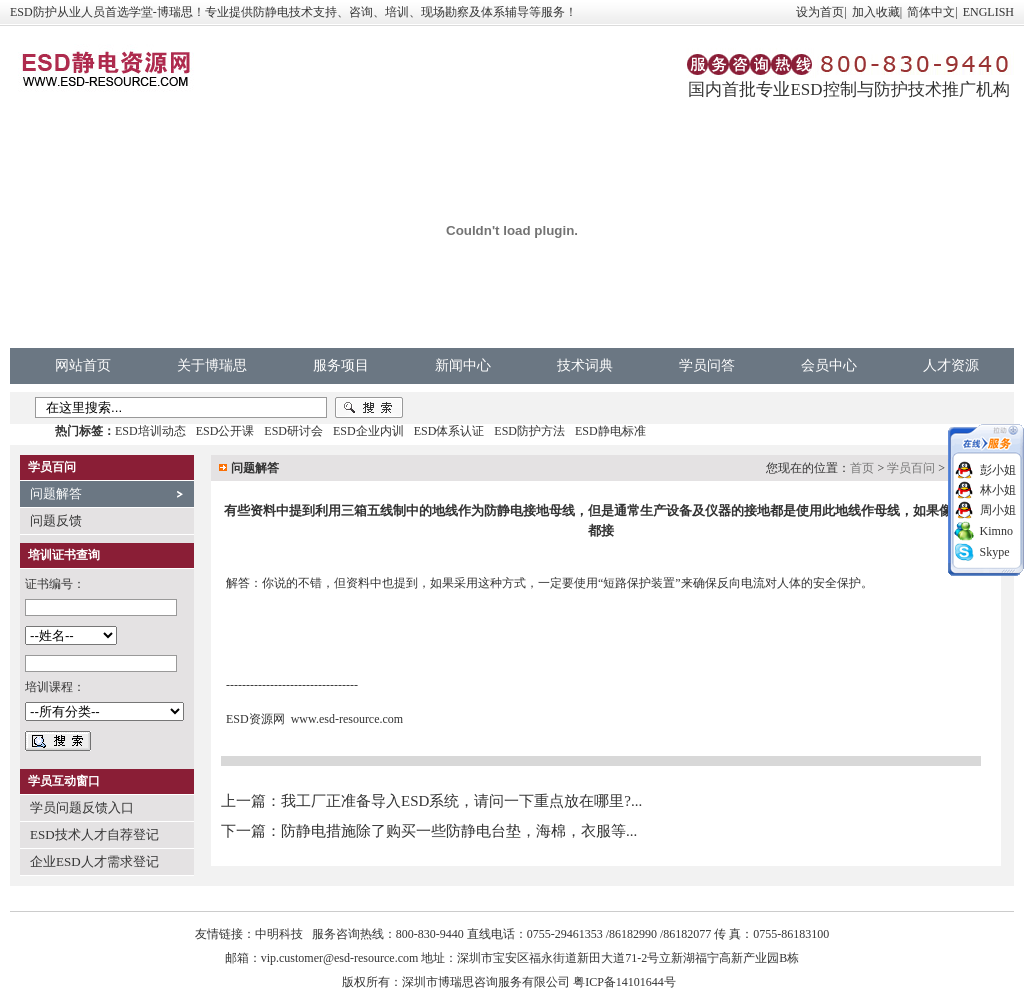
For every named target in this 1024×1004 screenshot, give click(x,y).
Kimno (996, 531)
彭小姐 (998, 470)
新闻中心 (463, 365)
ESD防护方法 (529, 431)
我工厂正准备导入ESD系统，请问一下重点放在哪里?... (461, 801)
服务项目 (341, 365)
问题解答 (56, 493)
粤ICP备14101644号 (624, 982)
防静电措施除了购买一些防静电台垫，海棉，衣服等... (459, 831)
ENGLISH (988, 12)
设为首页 (820, 12)
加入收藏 (876, 12)
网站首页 (83, 365)
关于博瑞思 (212, 365)
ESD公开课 (225, 431)
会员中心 (829, 365)
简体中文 (931, 12)
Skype (995, 552)
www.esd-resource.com (347, 719)
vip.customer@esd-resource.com (340, 958)
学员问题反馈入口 (82, 807)
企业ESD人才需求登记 (94, 861)
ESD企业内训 (368, 431)
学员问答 (707, 365)
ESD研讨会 (293, 431)
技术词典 (585, 365)
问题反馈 (56, 520)
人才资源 (951, 365)
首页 (862, 468)
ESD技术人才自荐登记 (94, 834)
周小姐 (998, 510)
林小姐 (998, 490)
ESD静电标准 (610, 431)
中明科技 (279, 934)
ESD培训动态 (150, 431)
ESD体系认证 (449, 431)
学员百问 (911, 468)
